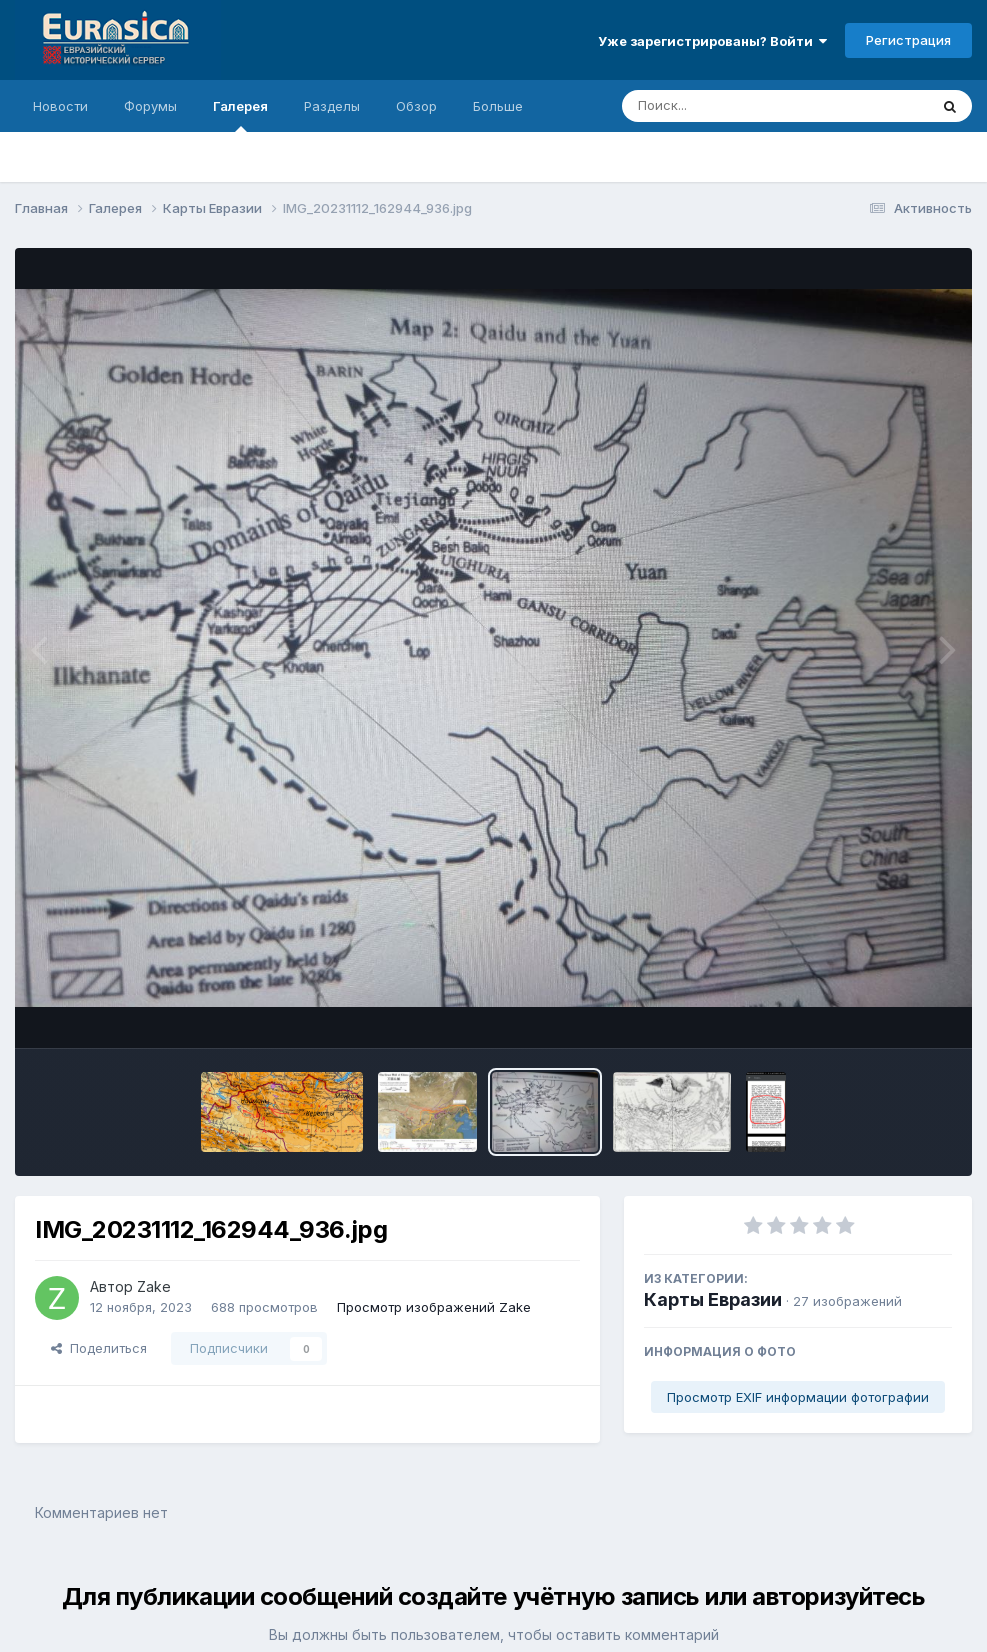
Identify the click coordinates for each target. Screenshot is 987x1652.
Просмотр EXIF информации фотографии (798, 1397)
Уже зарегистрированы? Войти (712, 41)
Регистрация (908, 40)
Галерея (240, 115)
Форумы (150, 106)
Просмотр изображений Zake (434, 1307)
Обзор (416, 106)
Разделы (332, 106)
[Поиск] (737, 106)
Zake (154, 1286)
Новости (60, 106)
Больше (498, 106)
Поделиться (99, 1348)
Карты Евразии (713, 1299)
